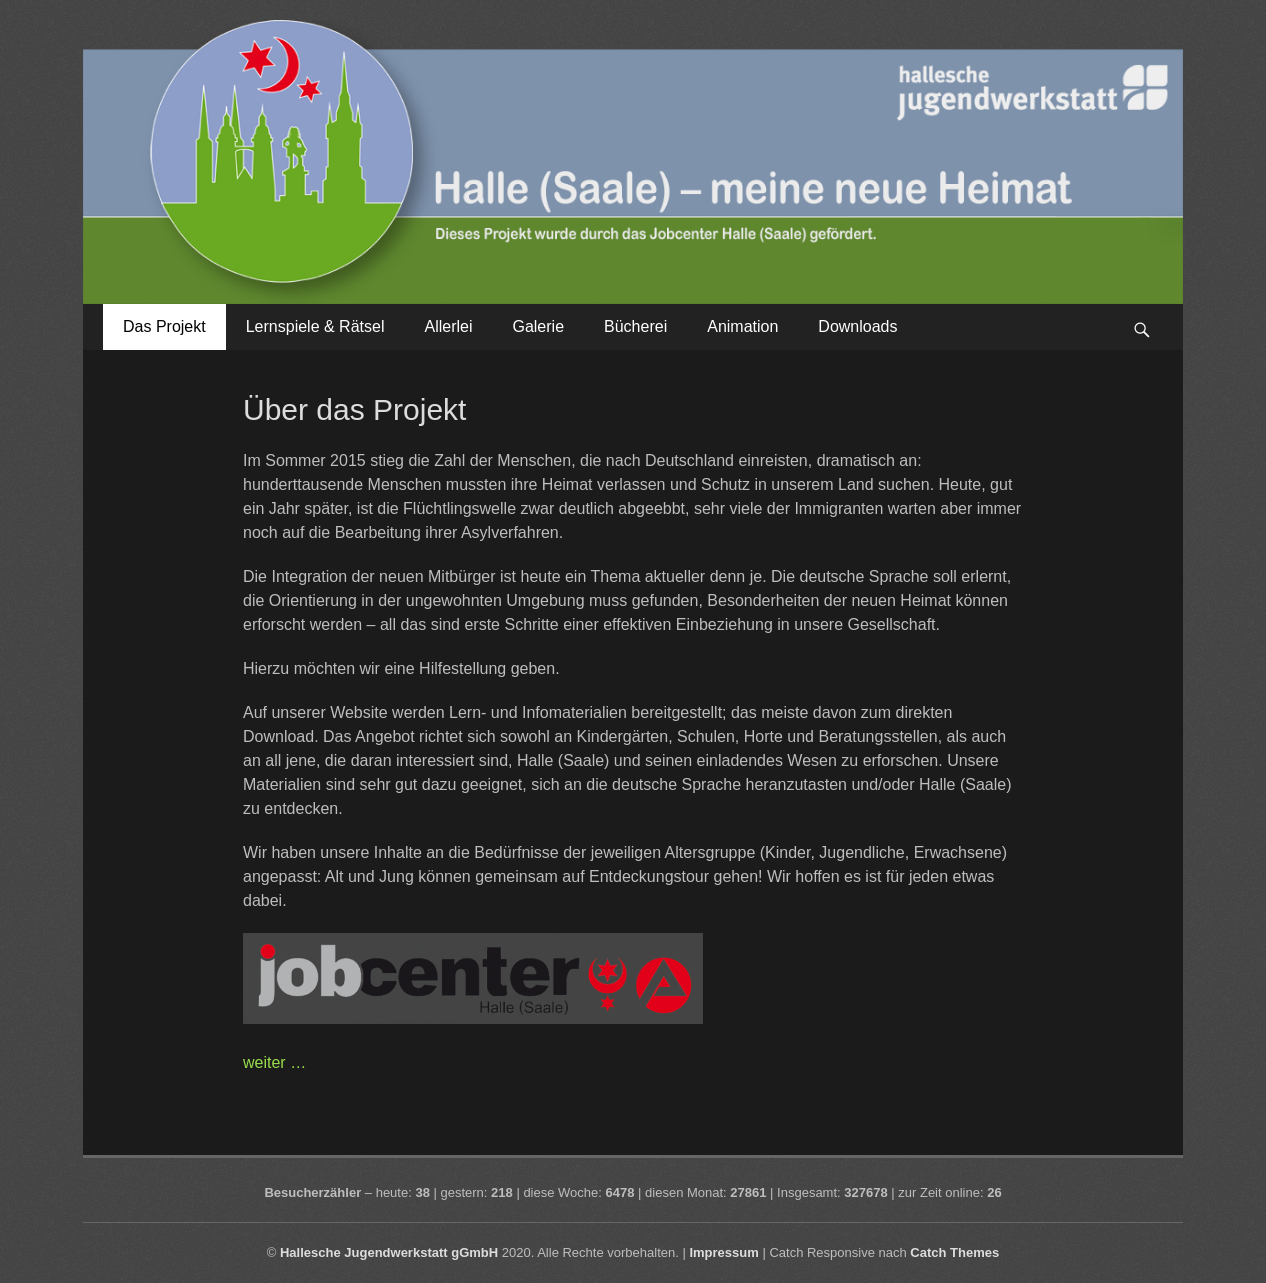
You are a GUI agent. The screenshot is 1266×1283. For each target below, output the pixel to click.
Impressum (723, 1252)
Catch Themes (954, 1252)
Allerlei (448, 326)
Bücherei (635, 326)
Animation (742, 326)
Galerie (538, 326)
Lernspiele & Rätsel (315, 326)
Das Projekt (164, 326)
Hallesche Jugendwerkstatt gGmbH (389, 1252)
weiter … (274, 1062)
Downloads (857, 326)
